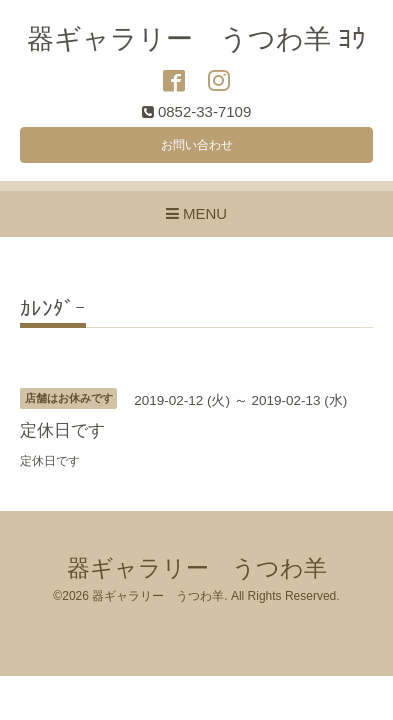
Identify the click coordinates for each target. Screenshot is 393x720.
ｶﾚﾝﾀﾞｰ (53, 309)
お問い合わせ (197, 145)
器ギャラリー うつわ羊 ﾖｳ (197, 39)
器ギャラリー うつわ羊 (197, 568)
